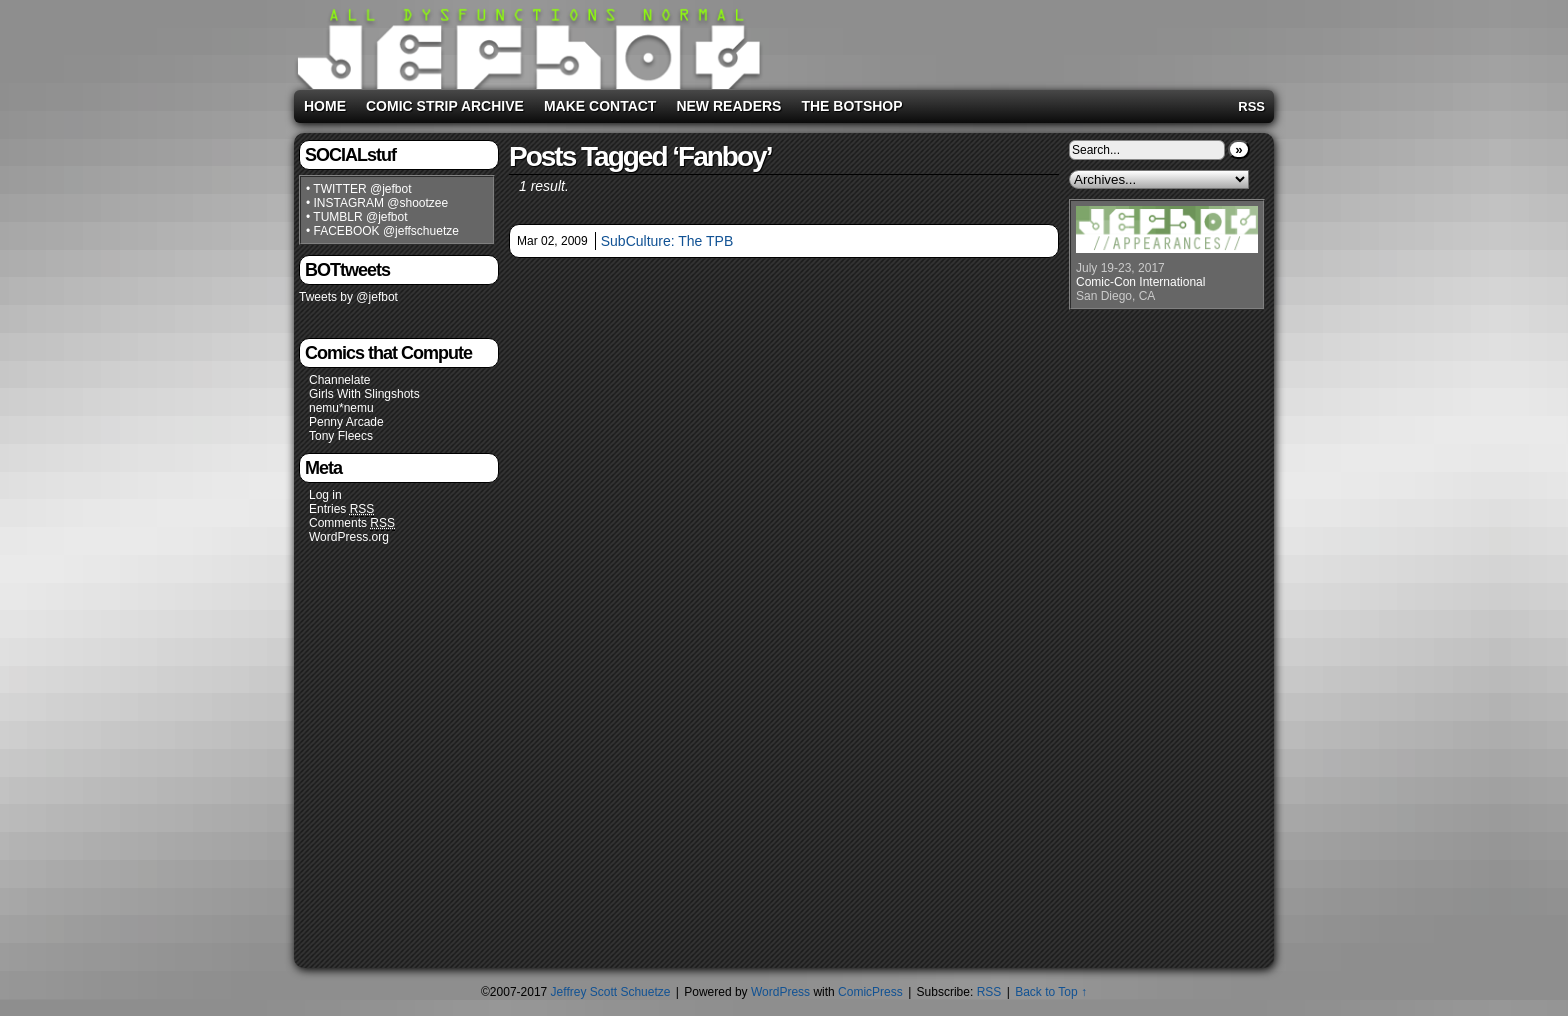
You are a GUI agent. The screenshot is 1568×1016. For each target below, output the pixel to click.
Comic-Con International (1140, 282)
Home (325, 106)
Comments (352, 523)
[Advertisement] (1018, 41)
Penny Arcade (346, 422)
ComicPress (870, 992)
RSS (1251, 106)
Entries (341, 509)
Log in (325, 495)
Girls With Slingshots (364, 394)
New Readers (728, 106)
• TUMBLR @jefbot (357, 217)
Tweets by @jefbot (348, 297)
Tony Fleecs (341, 436)
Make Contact (600, 106)
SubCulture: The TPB (667, 241)
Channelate (339, 380)
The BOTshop (851, 106)
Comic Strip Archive (445, 106)
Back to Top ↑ (1051, 992)
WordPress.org (349, 537)
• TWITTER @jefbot (359, 189)
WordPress (780, 992)
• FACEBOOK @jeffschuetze (382, 231)
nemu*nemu (341, 408)
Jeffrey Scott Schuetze (611, 992)
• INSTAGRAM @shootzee (377, 203)
